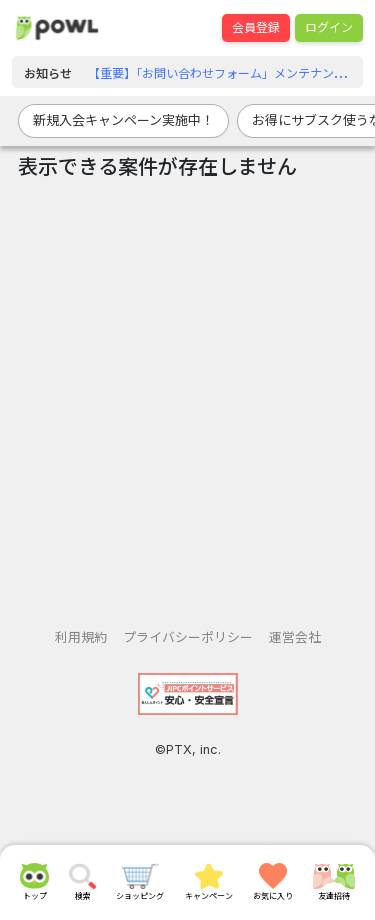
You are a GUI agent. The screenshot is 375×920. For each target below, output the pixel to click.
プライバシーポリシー (188, 637)
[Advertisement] (187, 396)
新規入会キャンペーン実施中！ (123, 120)
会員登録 (256, 27)
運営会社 (295, 637)
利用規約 (81, 637)
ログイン (329, 27)
